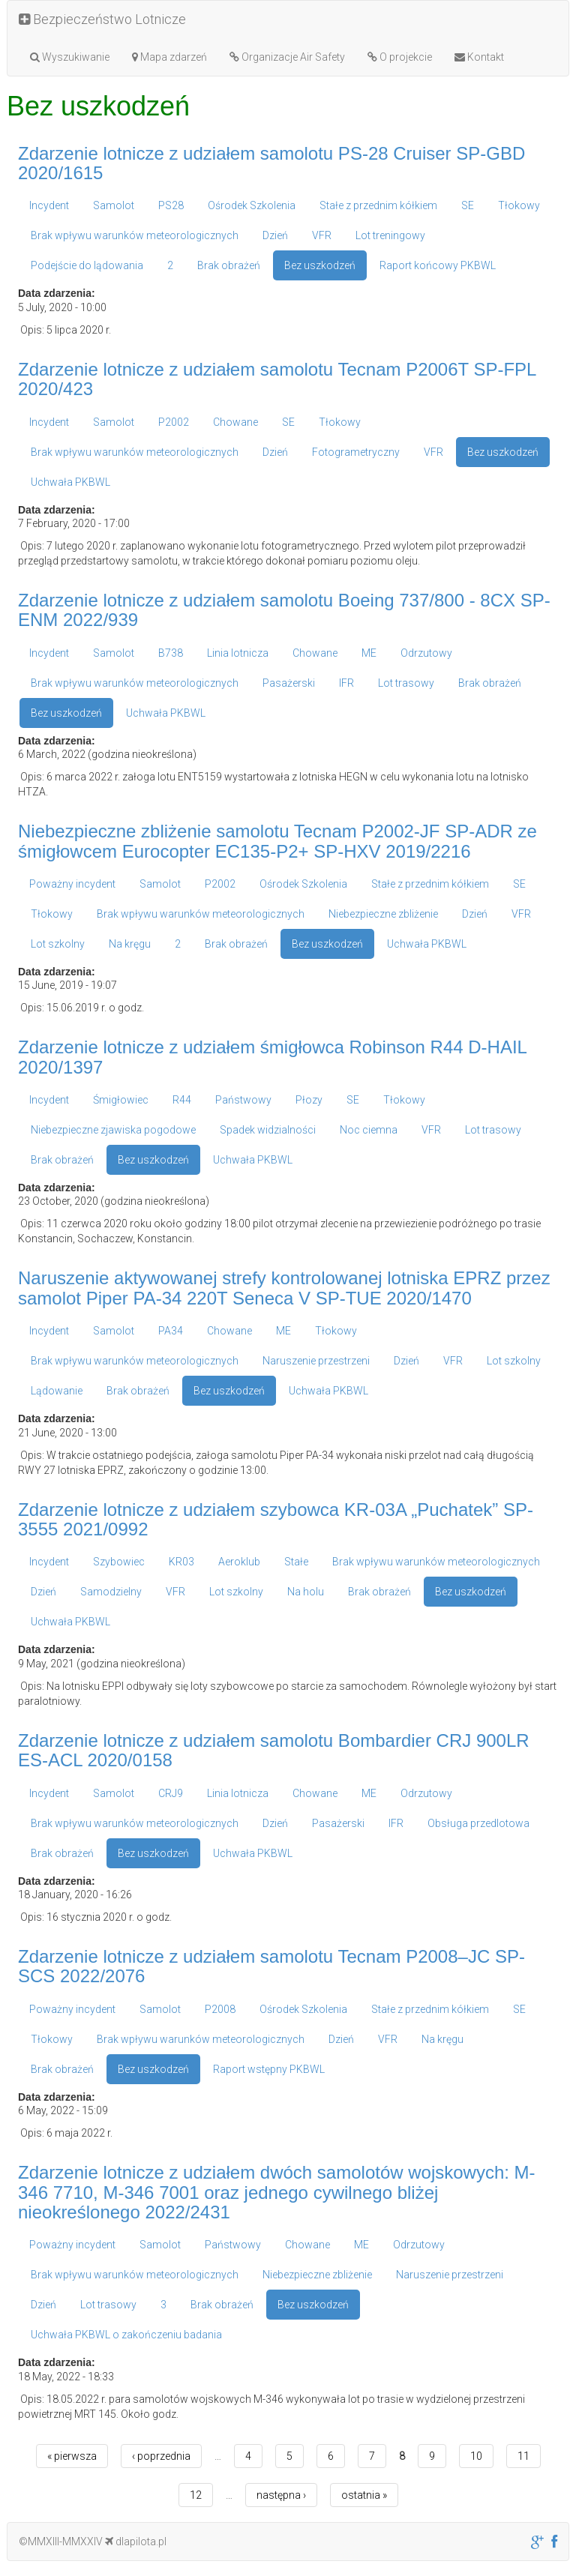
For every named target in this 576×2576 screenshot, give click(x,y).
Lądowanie (56, 1391)
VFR (322, 235)
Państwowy (243, 1100)
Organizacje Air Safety (287, 57)
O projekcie (400, 57)
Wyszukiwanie (70, 57)
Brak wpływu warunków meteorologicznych (134, 235)
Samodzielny (111, 1592)
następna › (281, 2495)
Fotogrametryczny (356, 452)
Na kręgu (130, 944)
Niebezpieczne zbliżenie (383, 914)
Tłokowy (519, 205)
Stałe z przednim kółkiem (378, 205)
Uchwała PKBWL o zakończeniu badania (126, 2335)
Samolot (113, 205)
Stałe (296, 1562)
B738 (170, 653)
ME (369, 653)
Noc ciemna (369, 1130)
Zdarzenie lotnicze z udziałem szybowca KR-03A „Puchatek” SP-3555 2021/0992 (275, 1519)
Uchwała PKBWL (70, 482)
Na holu (305, 1592)
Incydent (49, 205)
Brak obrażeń (228, 265)
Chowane (235, 422)
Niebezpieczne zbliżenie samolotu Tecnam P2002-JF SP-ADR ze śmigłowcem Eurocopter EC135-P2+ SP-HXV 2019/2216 (277, 841)
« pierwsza (72, 2456)
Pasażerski (288, 683)
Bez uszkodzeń (320, 265)
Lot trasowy (406, 683)
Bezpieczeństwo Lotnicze (102, 19)
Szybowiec (119, 1562)
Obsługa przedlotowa (479, 1823)
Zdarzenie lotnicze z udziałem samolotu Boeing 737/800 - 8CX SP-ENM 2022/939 (284, 610)
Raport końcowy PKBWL (438, 265)
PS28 (171, 205)
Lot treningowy (390, 235)
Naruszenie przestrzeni (316, 1361)
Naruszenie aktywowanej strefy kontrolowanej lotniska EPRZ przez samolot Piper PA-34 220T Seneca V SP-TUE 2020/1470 (284, 1287)
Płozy (309, 1100)
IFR (346, 683)
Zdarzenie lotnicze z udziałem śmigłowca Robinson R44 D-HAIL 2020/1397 (272, 1057)
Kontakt (479, 57)
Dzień (275, 235)
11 (524, 2456)
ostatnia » (364, 2495)
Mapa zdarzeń (169, 57)
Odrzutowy (426, 653)
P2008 (220, 2009)
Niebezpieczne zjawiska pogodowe (113, 1130)
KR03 (181, 1562)
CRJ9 (170, 1793)
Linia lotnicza (237, 653)
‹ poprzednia (161, 2456)
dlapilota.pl (135, 2542)
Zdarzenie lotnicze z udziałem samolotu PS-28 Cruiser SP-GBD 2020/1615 (271, 163)
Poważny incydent (72, 884)
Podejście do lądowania (87, 265)
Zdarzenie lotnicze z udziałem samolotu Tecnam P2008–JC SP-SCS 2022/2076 (271, 1966)
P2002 (173, 422)
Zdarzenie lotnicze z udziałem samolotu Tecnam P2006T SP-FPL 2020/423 (277, 379)
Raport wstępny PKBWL (269, 2069)
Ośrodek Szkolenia (252, 205)
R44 (181, 1100)
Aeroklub (239, 1562)
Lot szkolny (58, 944)
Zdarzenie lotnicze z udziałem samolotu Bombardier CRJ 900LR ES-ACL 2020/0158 (274, 1750)
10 (476, 2456)
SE (467, 205)
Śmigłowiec (120, 1100)
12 (196, 2495)
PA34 (170, 1331)
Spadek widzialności (268, 1130)
